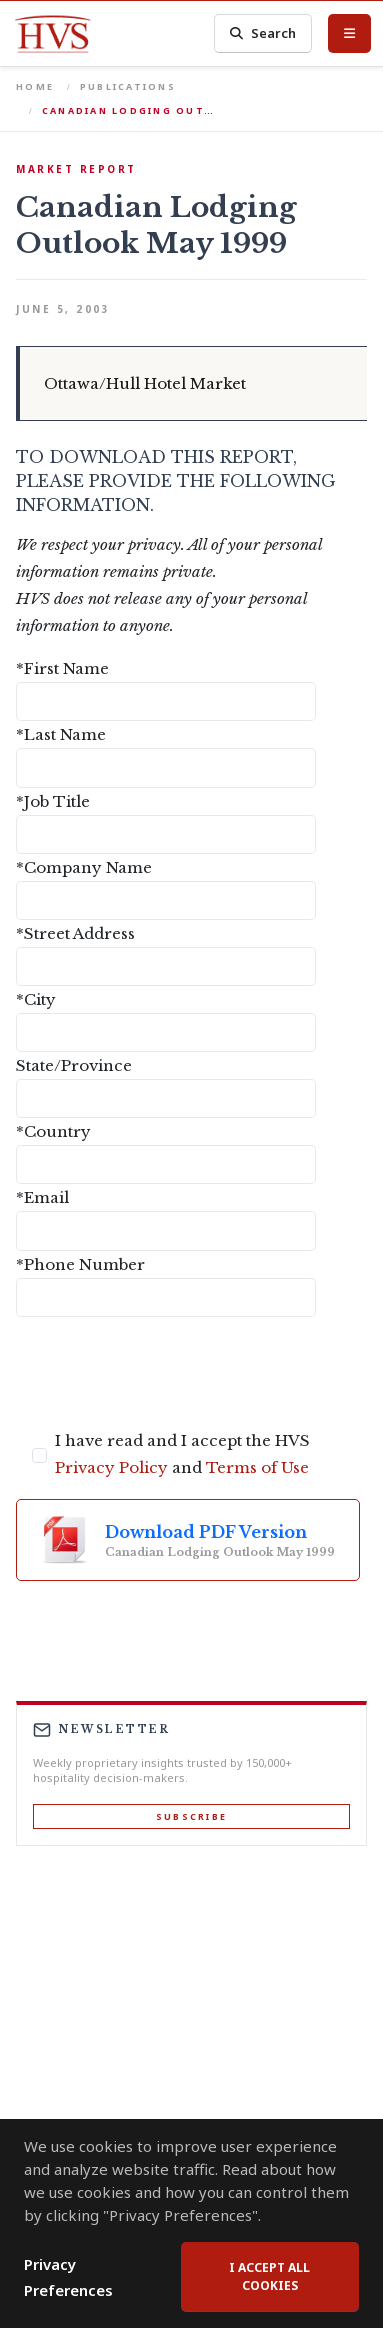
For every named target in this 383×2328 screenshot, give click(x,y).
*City (36, 999)
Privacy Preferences (68, 2277)
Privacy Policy (111, 1467)
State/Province (74, 1065)
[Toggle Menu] (349, 33)
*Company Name (84, 867)
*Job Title (53, 801)
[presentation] (168, 1372)
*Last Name (61, 734)
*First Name (62, 668)
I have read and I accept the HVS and (182, 1454)
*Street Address (75, 933)
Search (263, 33)
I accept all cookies (269, 2276)
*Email (42, 1197)
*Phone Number (80, 1264)
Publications (128, 86)
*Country (53, 1131)
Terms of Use (257, 1467)
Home (35, 86)
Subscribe (191, 1816)
